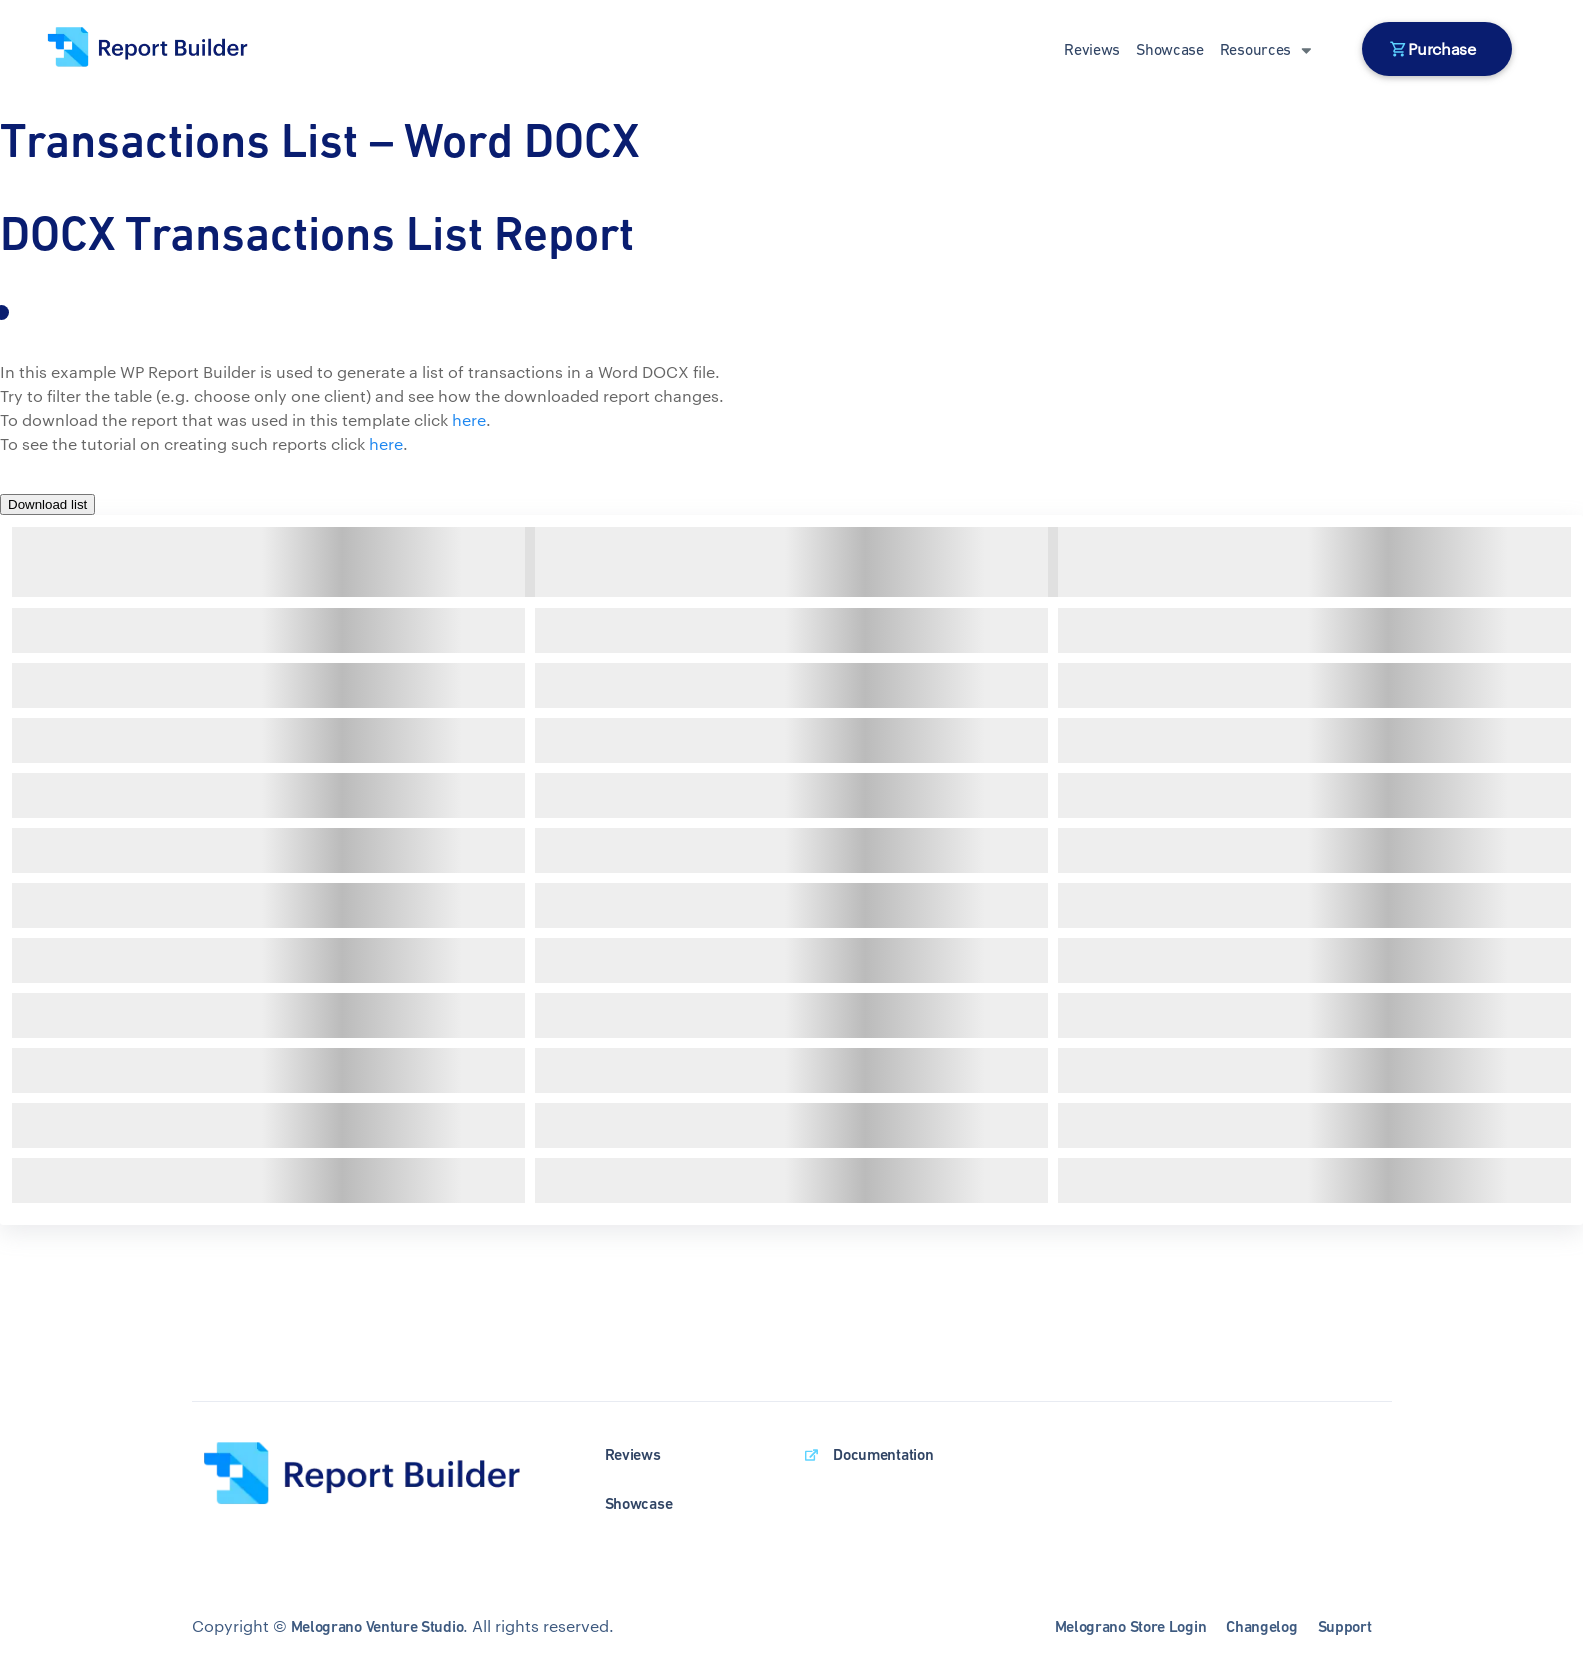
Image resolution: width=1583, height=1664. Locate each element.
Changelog (1261, 1626)
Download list (47, 504)
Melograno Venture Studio (377, 1626)
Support (1345, 1626)
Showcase (1170, 49)
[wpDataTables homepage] (378, 1474)
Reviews (1092, 49)
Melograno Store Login (1131, 1626)
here (469, 419)
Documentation (883, 1454)
